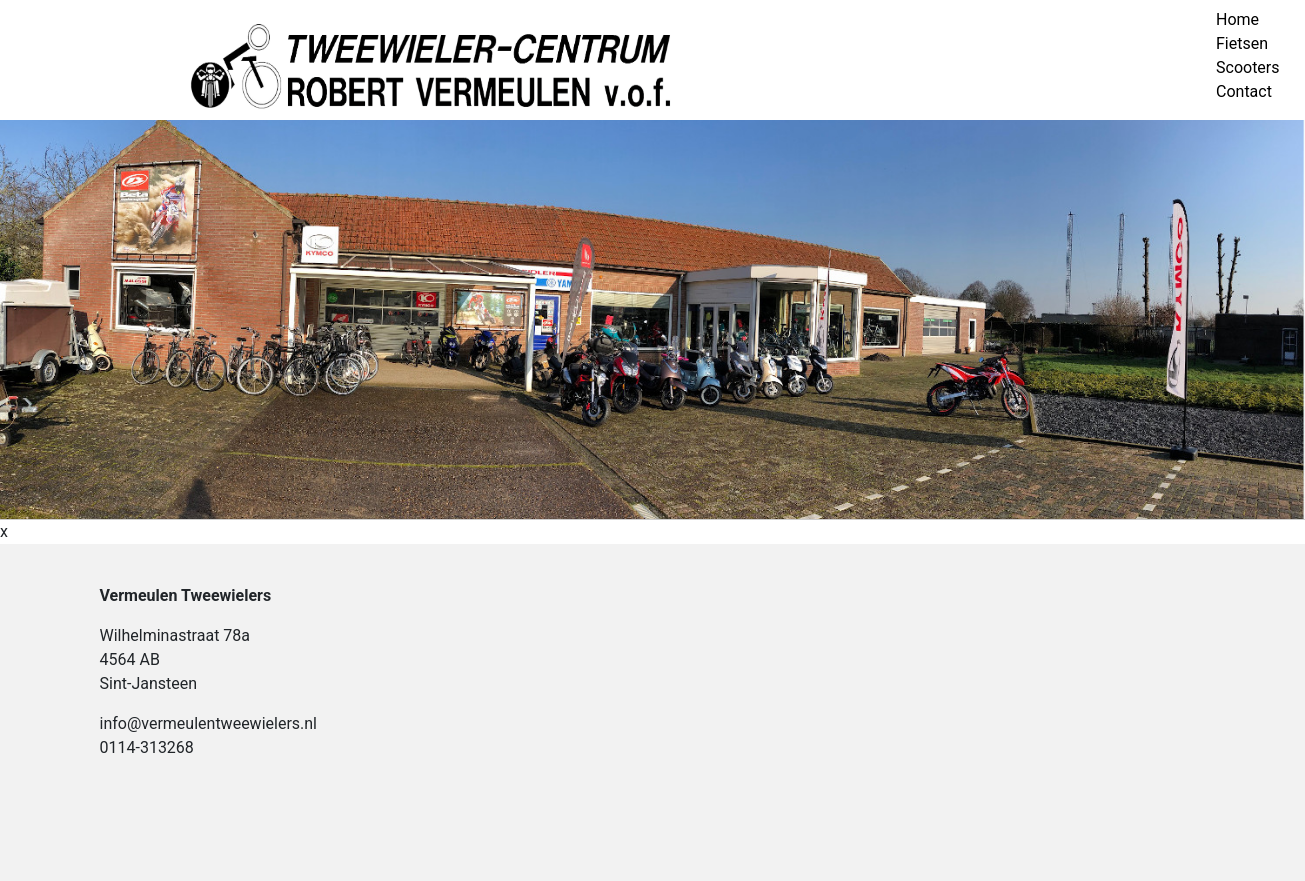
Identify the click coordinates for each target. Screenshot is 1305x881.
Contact (1244, 91)
